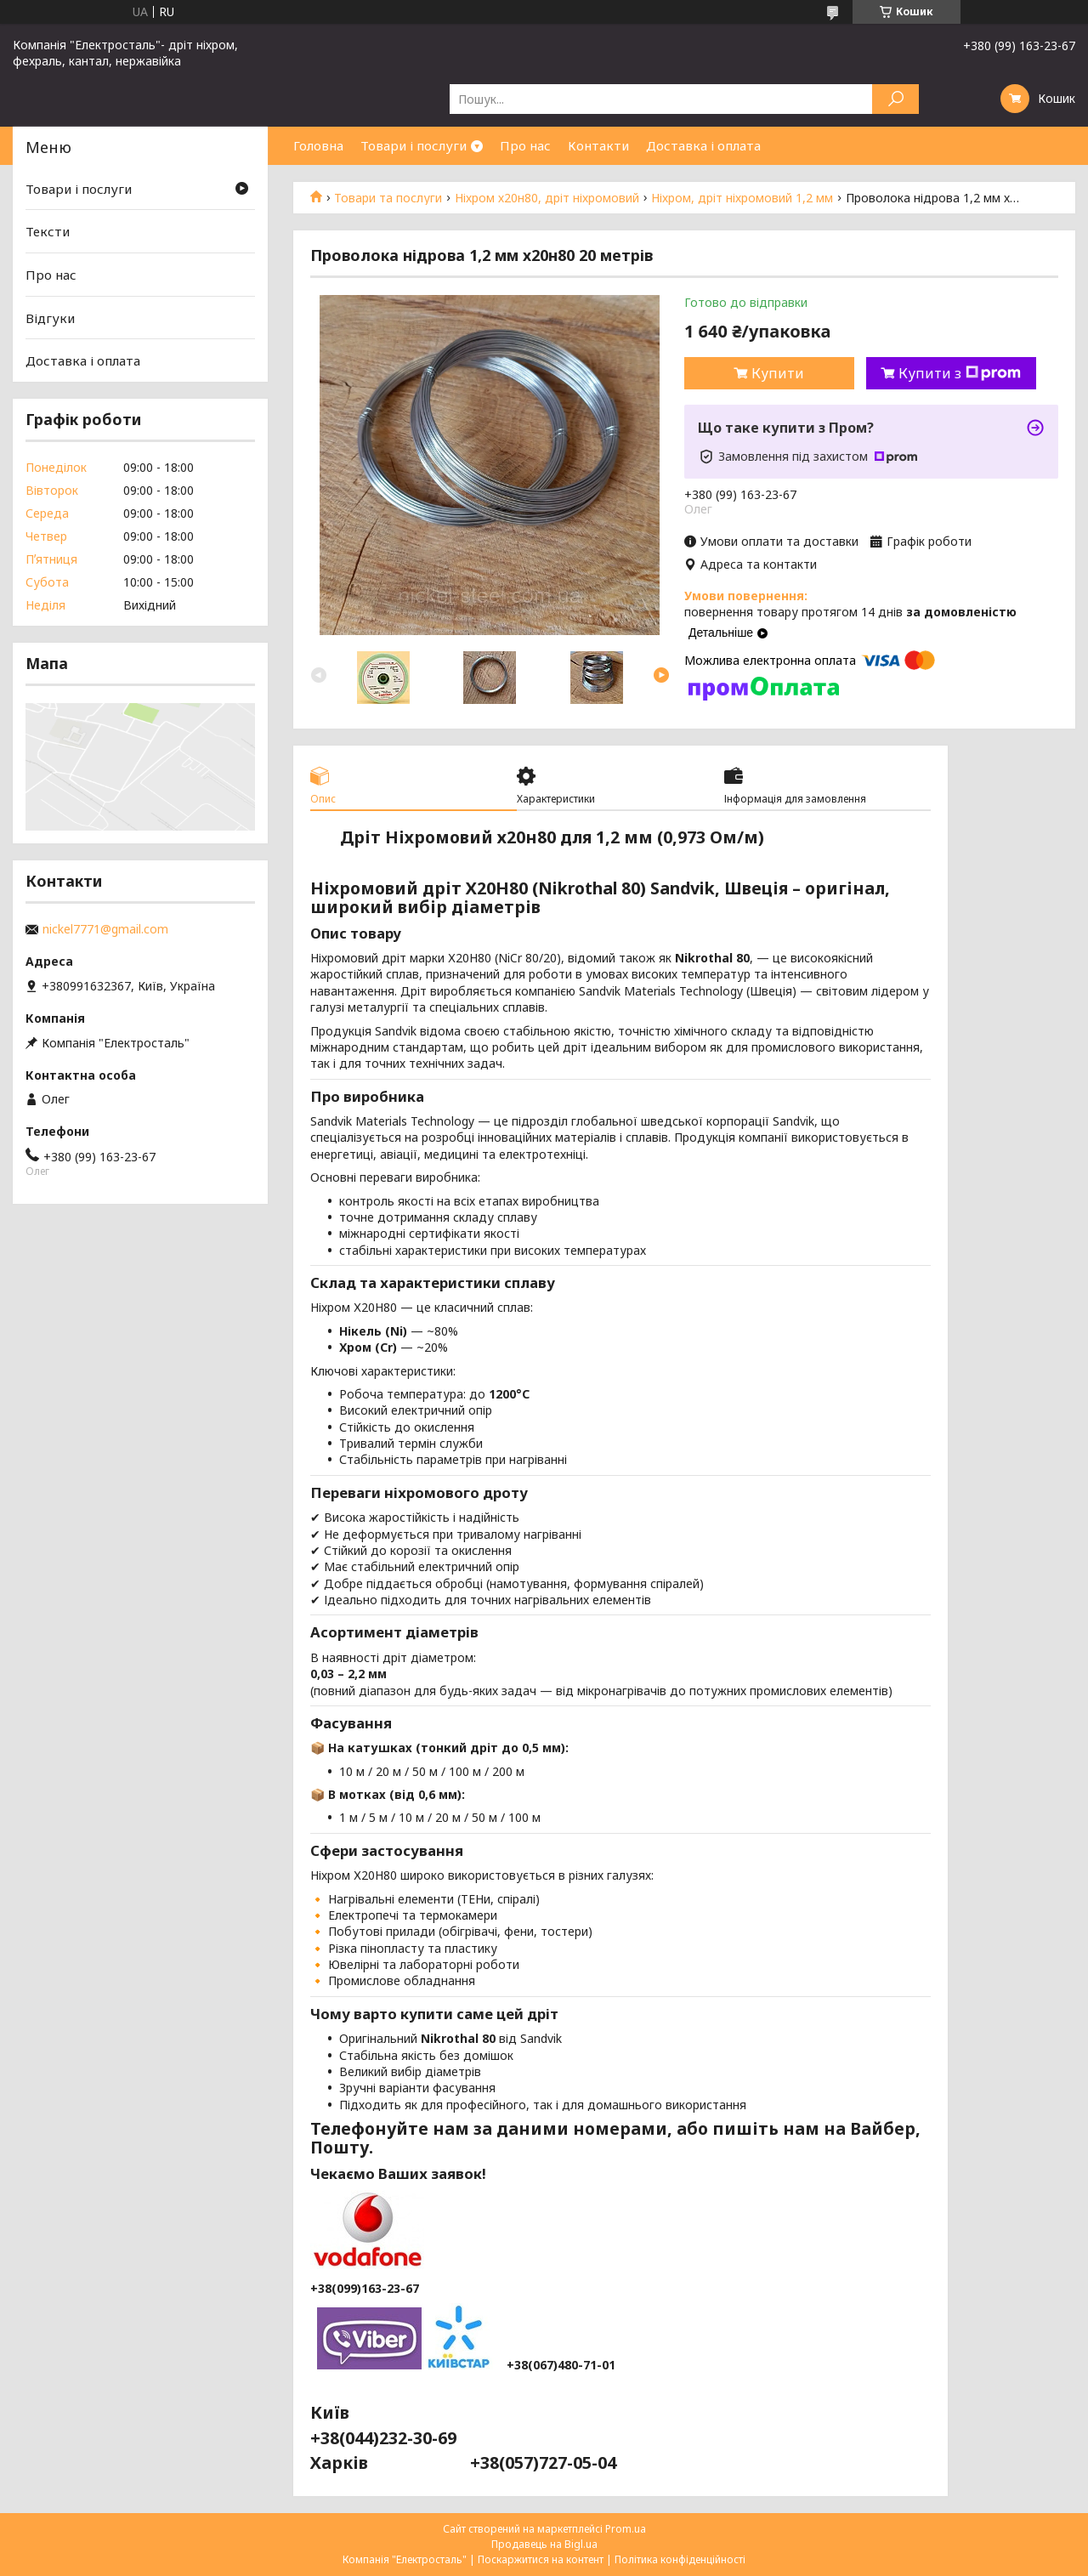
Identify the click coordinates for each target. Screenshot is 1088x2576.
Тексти (48, 231)
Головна (318, 145)
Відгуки (50, 317)
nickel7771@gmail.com (105, 929)
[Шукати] (895, 99)
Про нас (525, 145)
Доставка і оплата (703, 145)
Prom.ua (625, 2529)
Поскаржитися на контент (541, 2559)
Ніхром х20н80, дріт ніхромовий (547, 198)
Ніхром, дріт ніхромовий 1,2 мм (742, 198)
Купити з (959, 373)
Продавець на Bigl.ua (544, 2544)
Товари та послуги (388, 198)
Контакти (598, 145)
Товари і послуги (413, 145)
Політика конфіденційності (680, 2559)
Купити (777, 373)
